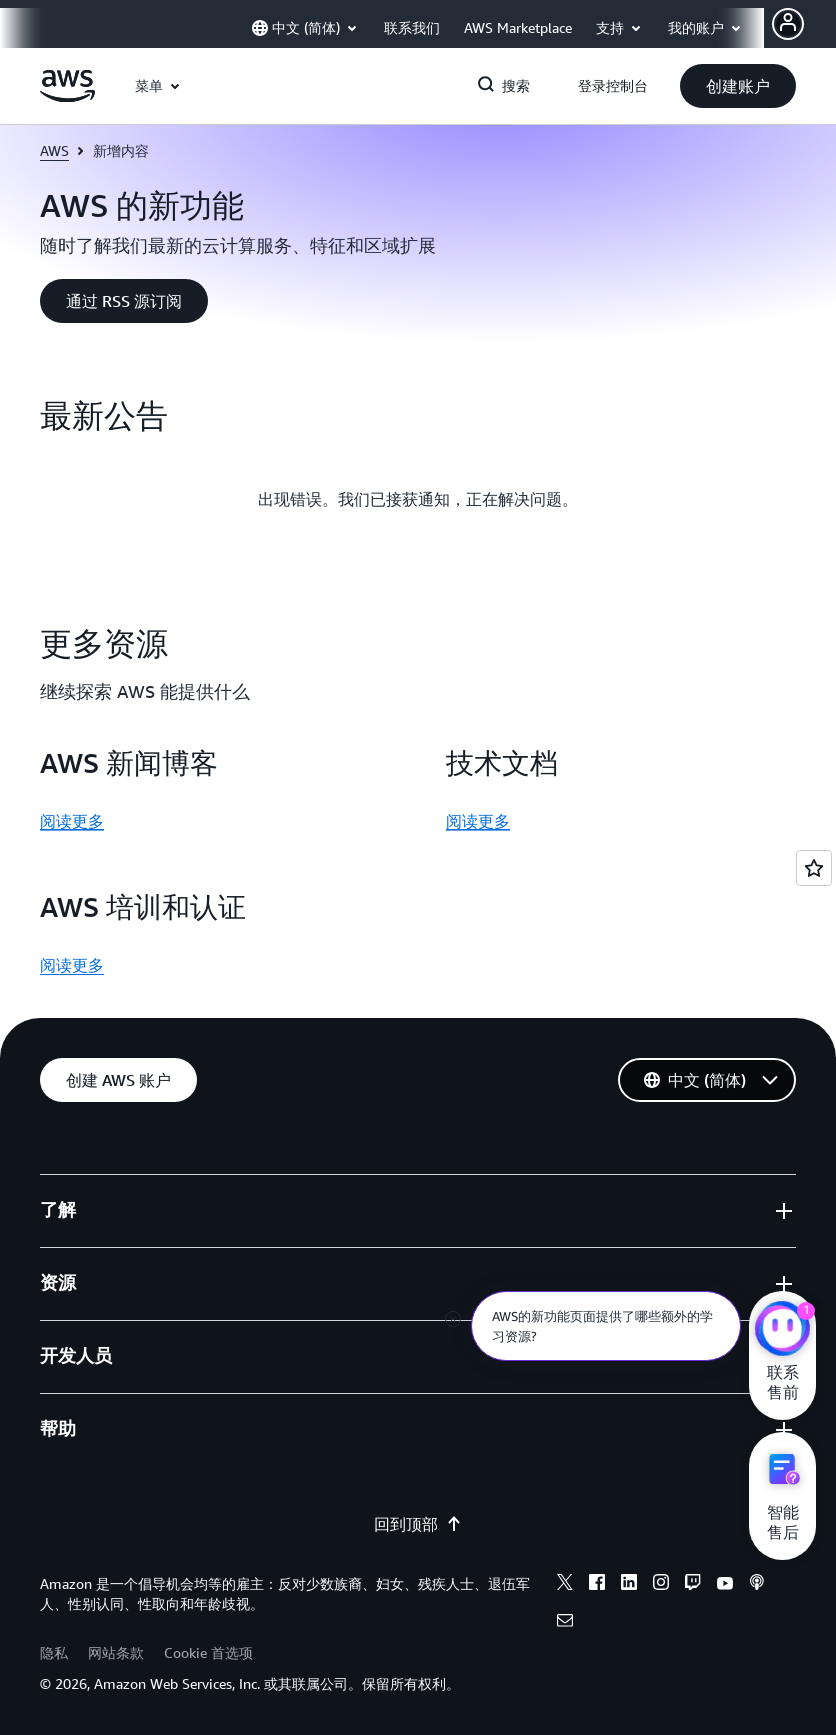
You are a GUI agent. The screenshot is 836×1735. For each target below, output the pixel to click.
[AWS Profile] (788, 24)
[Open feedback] (814, 868)
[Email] (565, 1623)
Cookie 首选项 (208, 1652)
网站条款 (116, 1652)
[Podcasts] (757, 1585)
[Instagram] (661, 1585)
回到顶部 (418, 1524)
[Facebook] (597, 1585)
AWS (54, 150)
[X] (565, 1585)
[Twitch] (693, 1585)
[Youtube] (725, 1585)
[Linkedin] (629, 1585)
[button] (738, 86)
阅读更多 (72, 821)
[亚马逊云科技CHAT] (782, 1331)
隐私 (54, 1652)
